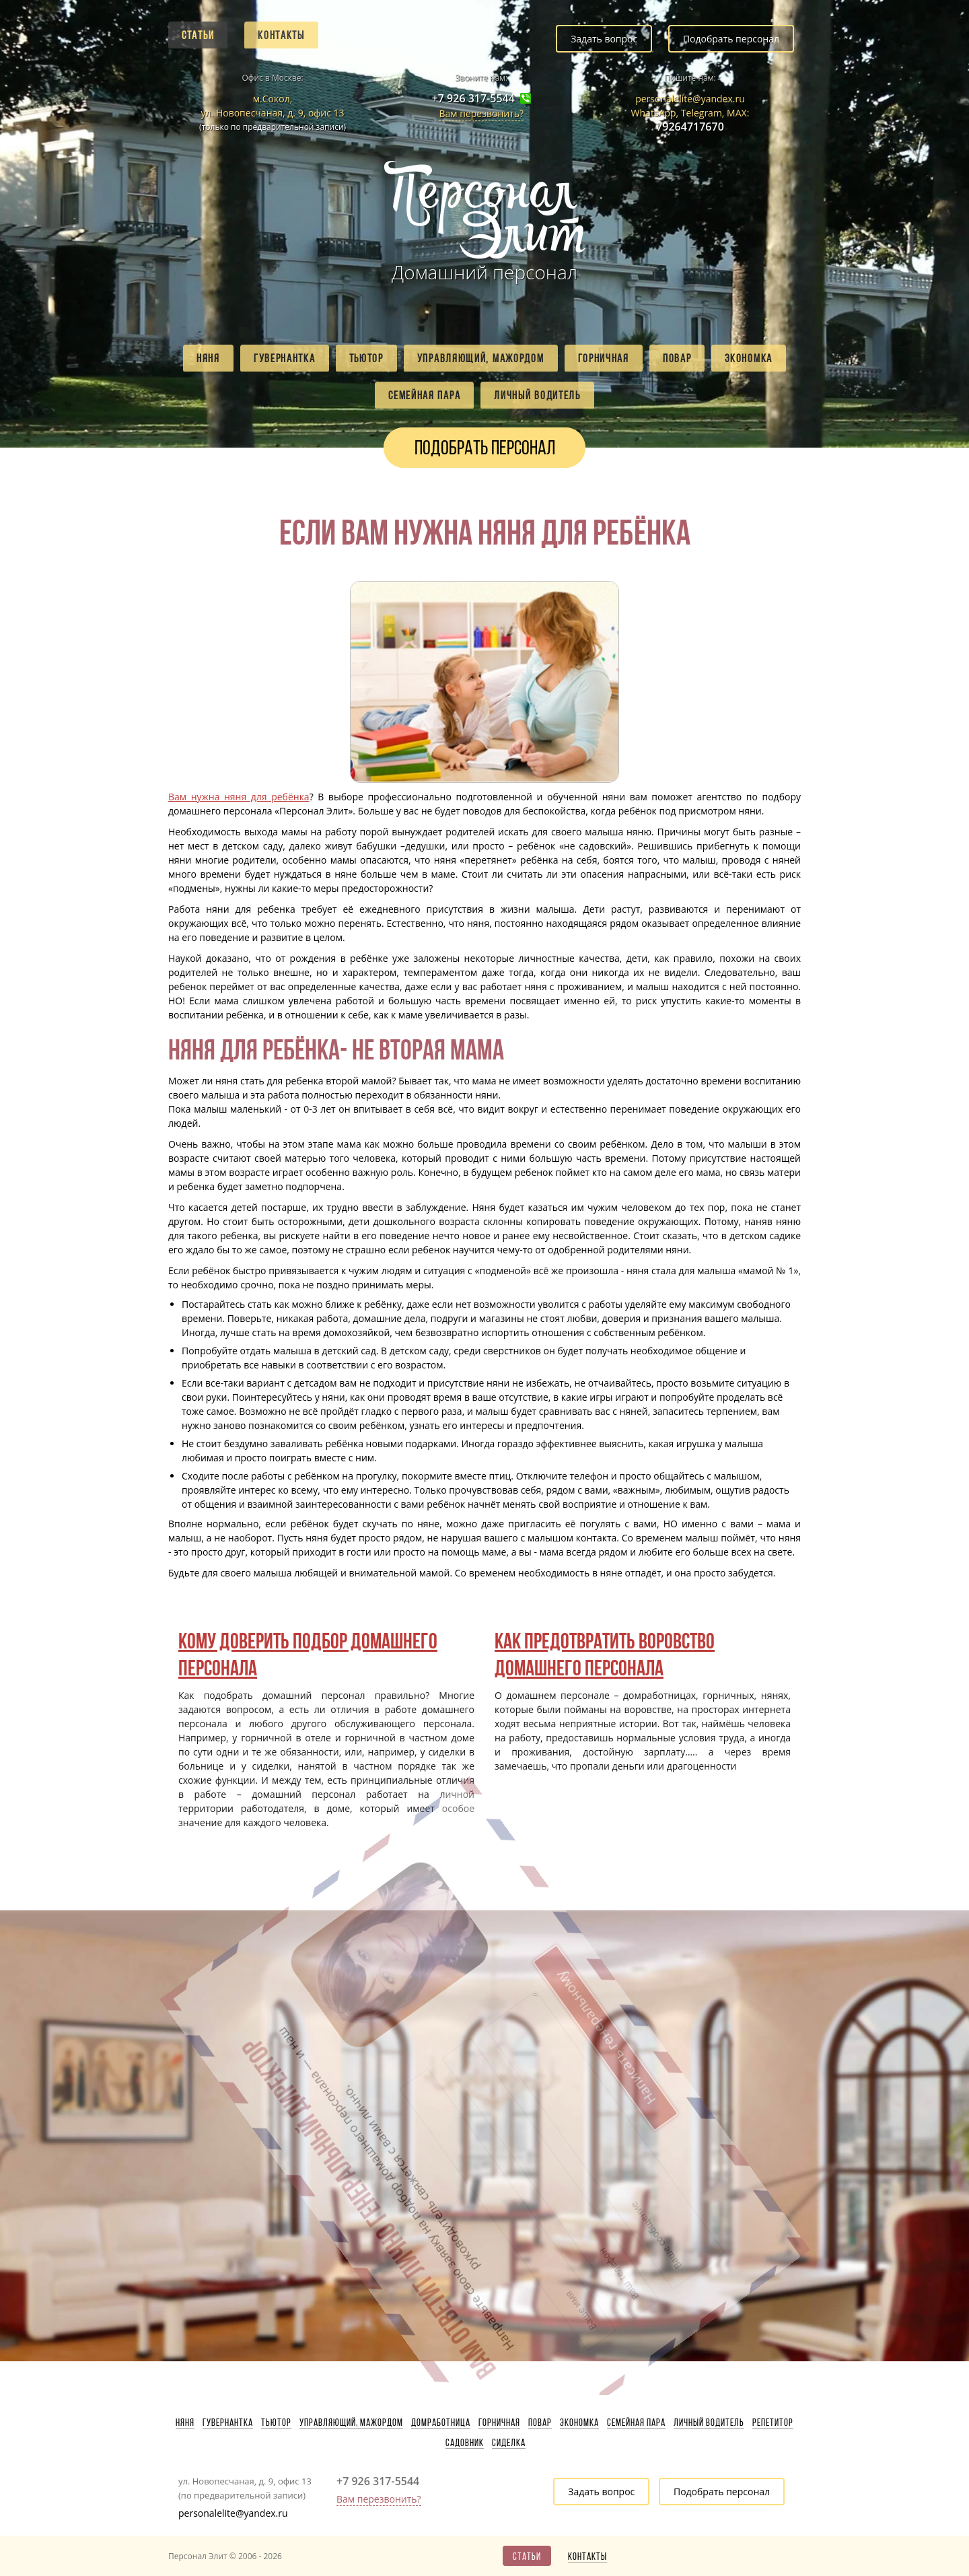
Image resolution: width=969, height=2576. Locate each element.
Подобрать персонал (731, 38)
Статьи (198, 35)
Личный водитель (537, 395)
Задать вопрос (604, 38)
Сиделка (509, 2442)
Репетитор (772, 2422)
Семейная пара (424, 395)
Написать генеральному (453, 1979)
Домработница (440, 2422)
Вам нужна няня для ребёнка (239, 796)
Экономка (749, 358)
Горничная (603, 358)
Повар (677, 358)
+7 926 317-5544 (473, 99)
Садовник (464, 2442)
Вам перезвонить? (481, 113)
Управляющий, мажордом (480, 358)
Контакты (281, 35)
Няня (208, 358)
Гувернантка (285, 358)
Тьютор (366, 358)
